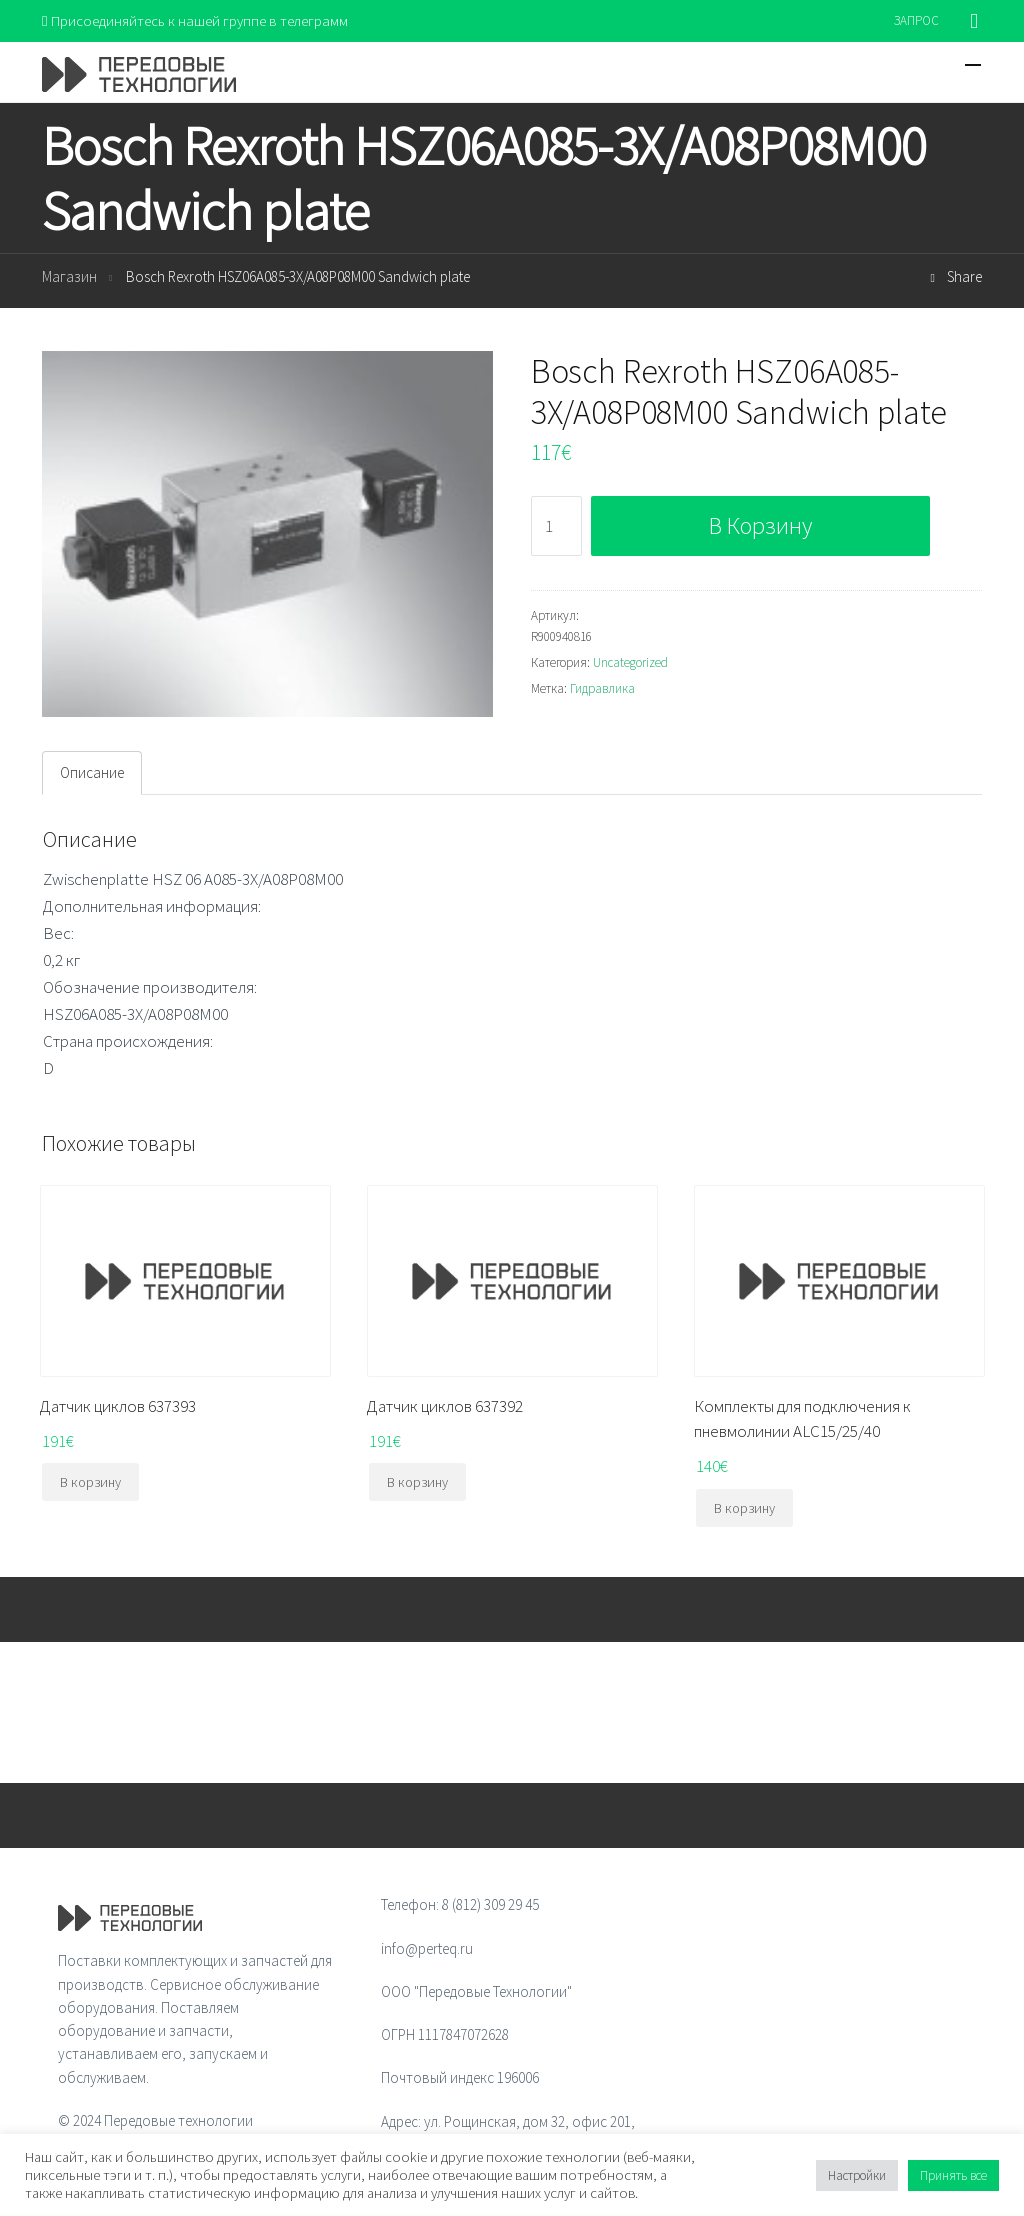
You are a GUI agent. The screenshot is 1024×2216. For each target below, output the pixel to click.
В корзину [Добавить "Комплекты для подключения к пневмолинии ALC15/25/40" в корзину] (744, 1508)
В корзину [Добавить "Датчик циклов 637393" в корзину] (90, 1482)
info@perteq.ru (427, 1948)
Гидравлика (602, 688)
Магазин (69, 277)
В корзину (760, 526)
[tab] (92, 773)
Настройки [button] (857, 2175)
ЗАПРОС (916, 20)
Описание (92, 772)
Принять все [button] (953, 2175)
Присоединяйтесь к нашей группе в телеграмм (195, 20)
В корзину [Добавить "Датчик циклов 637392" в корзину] (417, 1482)
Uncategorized (630, 662)
